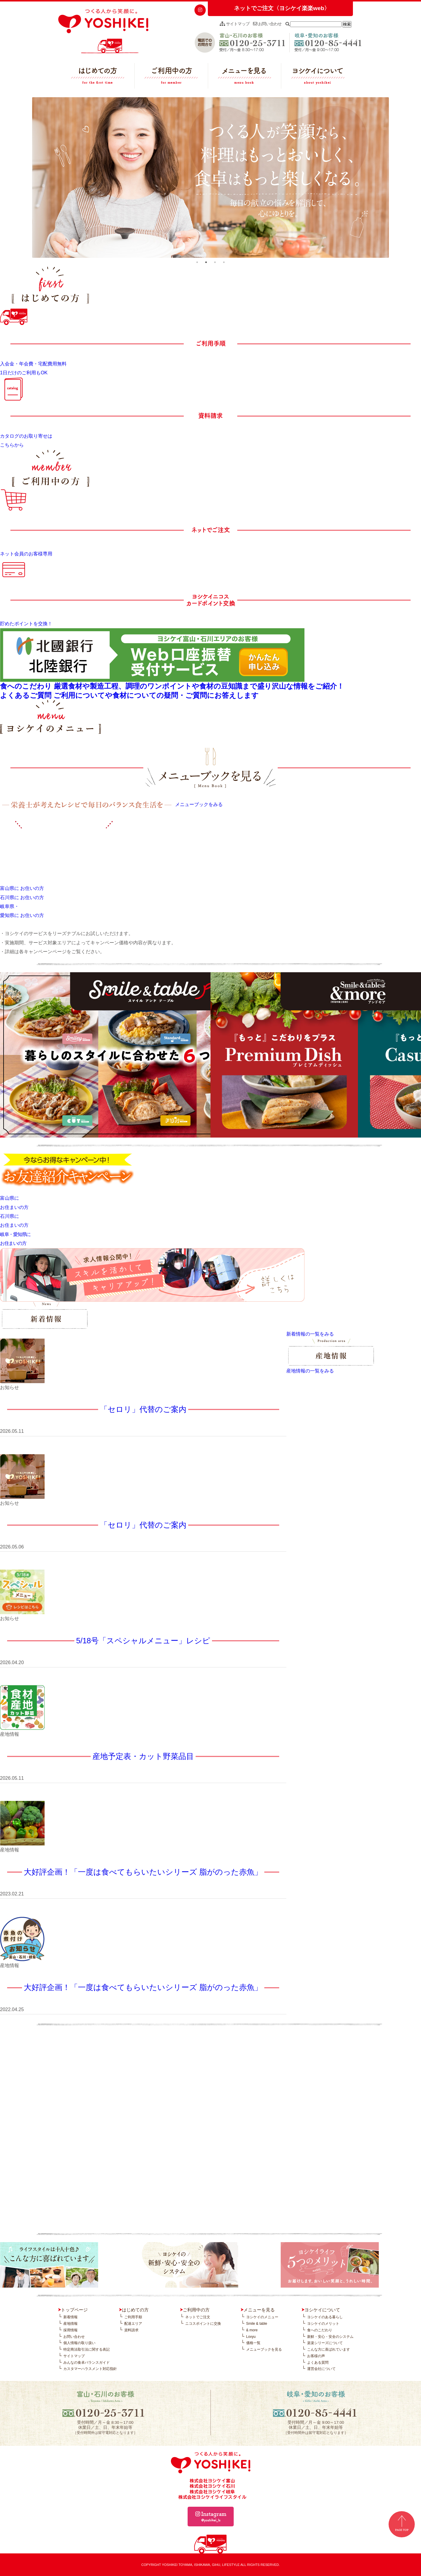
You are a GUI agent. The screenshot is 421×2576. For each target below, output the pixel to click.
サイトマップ (234, 23)
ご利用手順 (133, 2317)
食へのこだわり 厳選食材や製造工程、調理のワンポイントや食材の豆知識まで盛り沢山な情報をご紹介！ (172, 686)
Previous (28, 177)
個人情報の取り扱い (79, 2343)
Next (393, 177)
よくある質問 (318, 2362)
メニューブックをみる (199, 804)
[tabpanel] (210, 177)
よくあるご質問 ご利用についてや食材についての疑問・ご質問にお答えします (129, 695)
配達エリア (133, 2323)
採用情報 (70, 2330)
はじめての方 (97, 77)
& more (252, 2330)
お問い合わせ (267, 23)
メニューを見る (244, 77)
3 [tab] (215, 262)
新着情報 (70, 2317)
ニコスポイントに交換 (203, 2323)
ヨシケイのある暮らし (325, 2317)
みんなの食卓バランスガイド (86, 2362)
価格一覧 (253, 2343)
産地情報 (70, 2323)
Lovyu (251, 2337)
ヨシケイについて (317, 77)
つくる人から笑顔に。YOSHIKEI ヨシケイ (103, 31)
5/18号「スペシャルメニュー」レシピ (143, 1640)
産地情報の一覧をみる (310, 1370)
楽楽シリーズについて (325, 2343)
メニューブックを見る (264, 2349)
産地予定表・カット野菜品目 (143, 1756)
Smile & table (256, 2323)
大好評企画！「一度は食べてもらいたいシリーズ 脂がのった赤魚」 (143, 1872)
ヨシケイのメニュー (262, 2317)
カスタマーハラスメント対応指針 (90, 2369)
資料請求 (131, 2330)
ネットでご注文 (197, 2317)
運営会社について (321, 2369)
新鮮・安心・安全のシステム (330, 2337)
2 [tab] (206, 262)
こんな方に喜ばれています (328, 2349)
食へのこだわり (319, 2330)
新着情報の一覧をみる (310, 1333)
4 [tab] (224, 262)
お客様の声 (316, 2356)
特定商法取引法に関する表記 (86, 2349)
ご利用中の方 (171, 77)
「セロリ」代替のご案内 (143, 1409)
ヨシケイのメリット (323, 2323)
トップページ (74, 2309)
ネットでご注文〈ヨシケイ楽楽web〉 (282, 8)
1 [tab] (197, 262)
